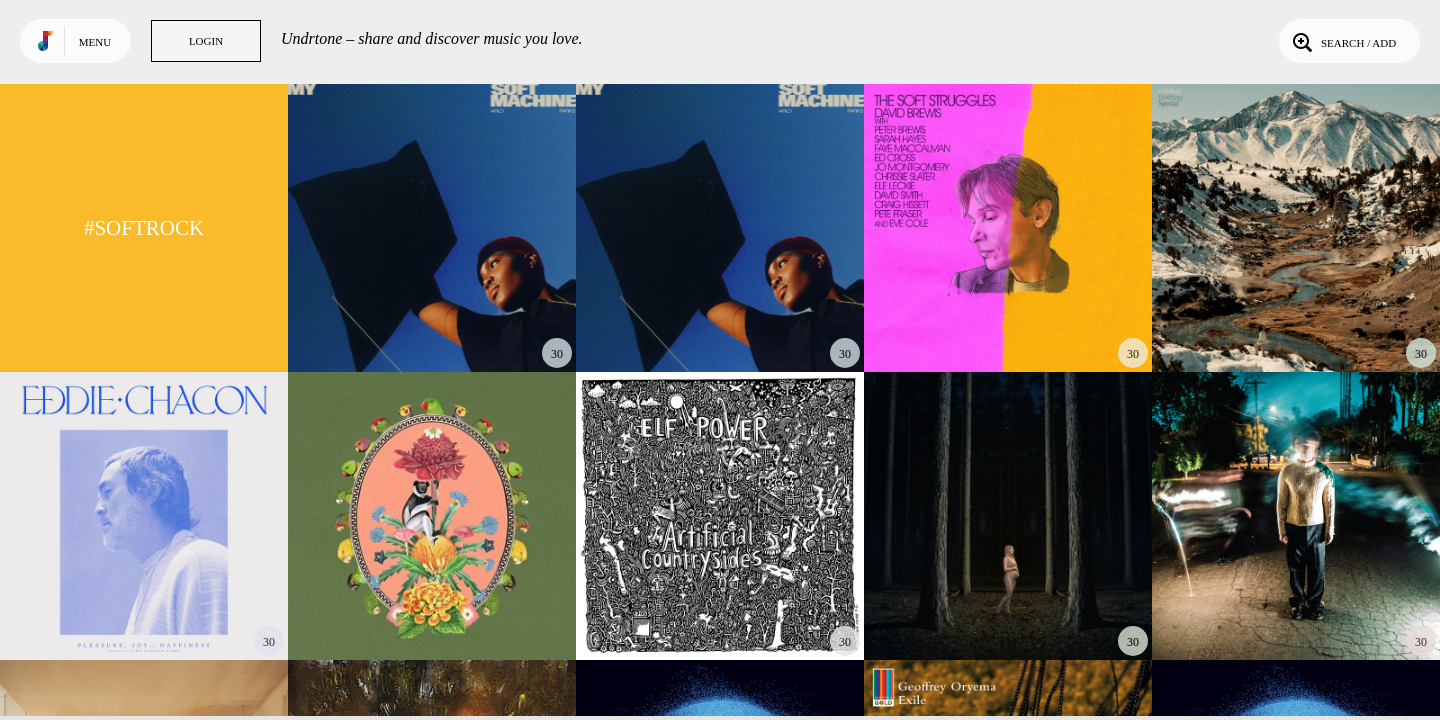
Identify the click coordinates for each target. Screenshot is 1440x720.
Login (206, 41)
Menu (95, 42)
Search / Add (1342, 41)
